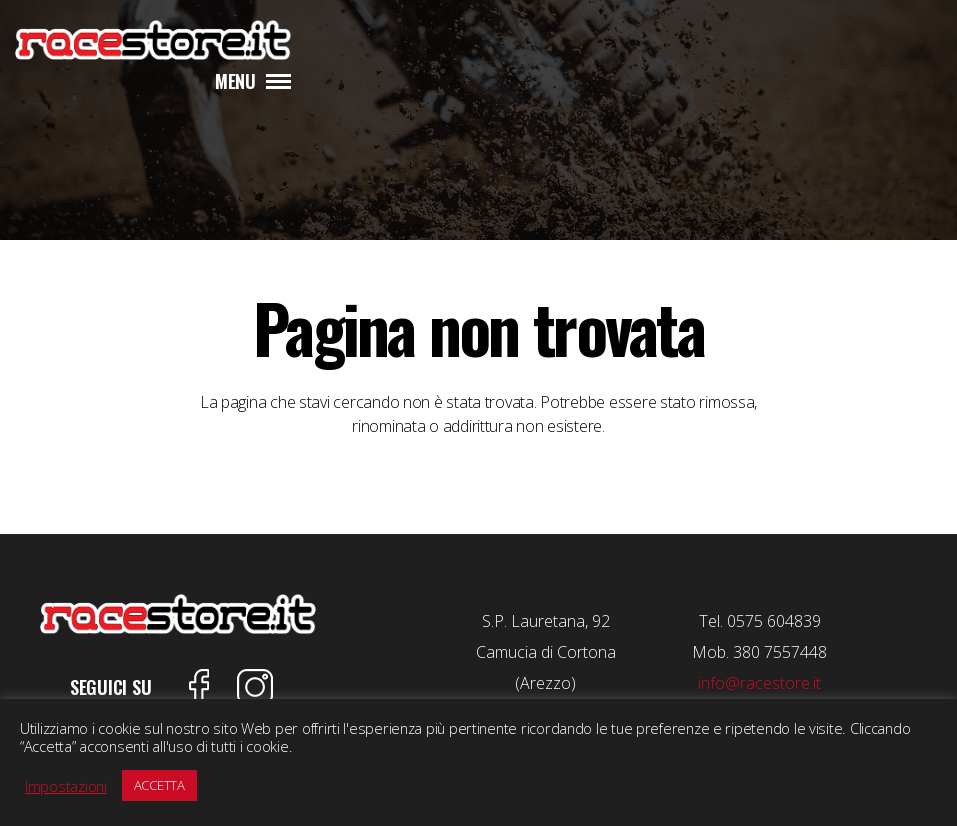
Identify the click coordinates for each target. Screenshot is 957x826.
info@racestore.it (759, 683)
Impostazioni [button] (66, 786)
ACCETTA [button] (159, 785)
